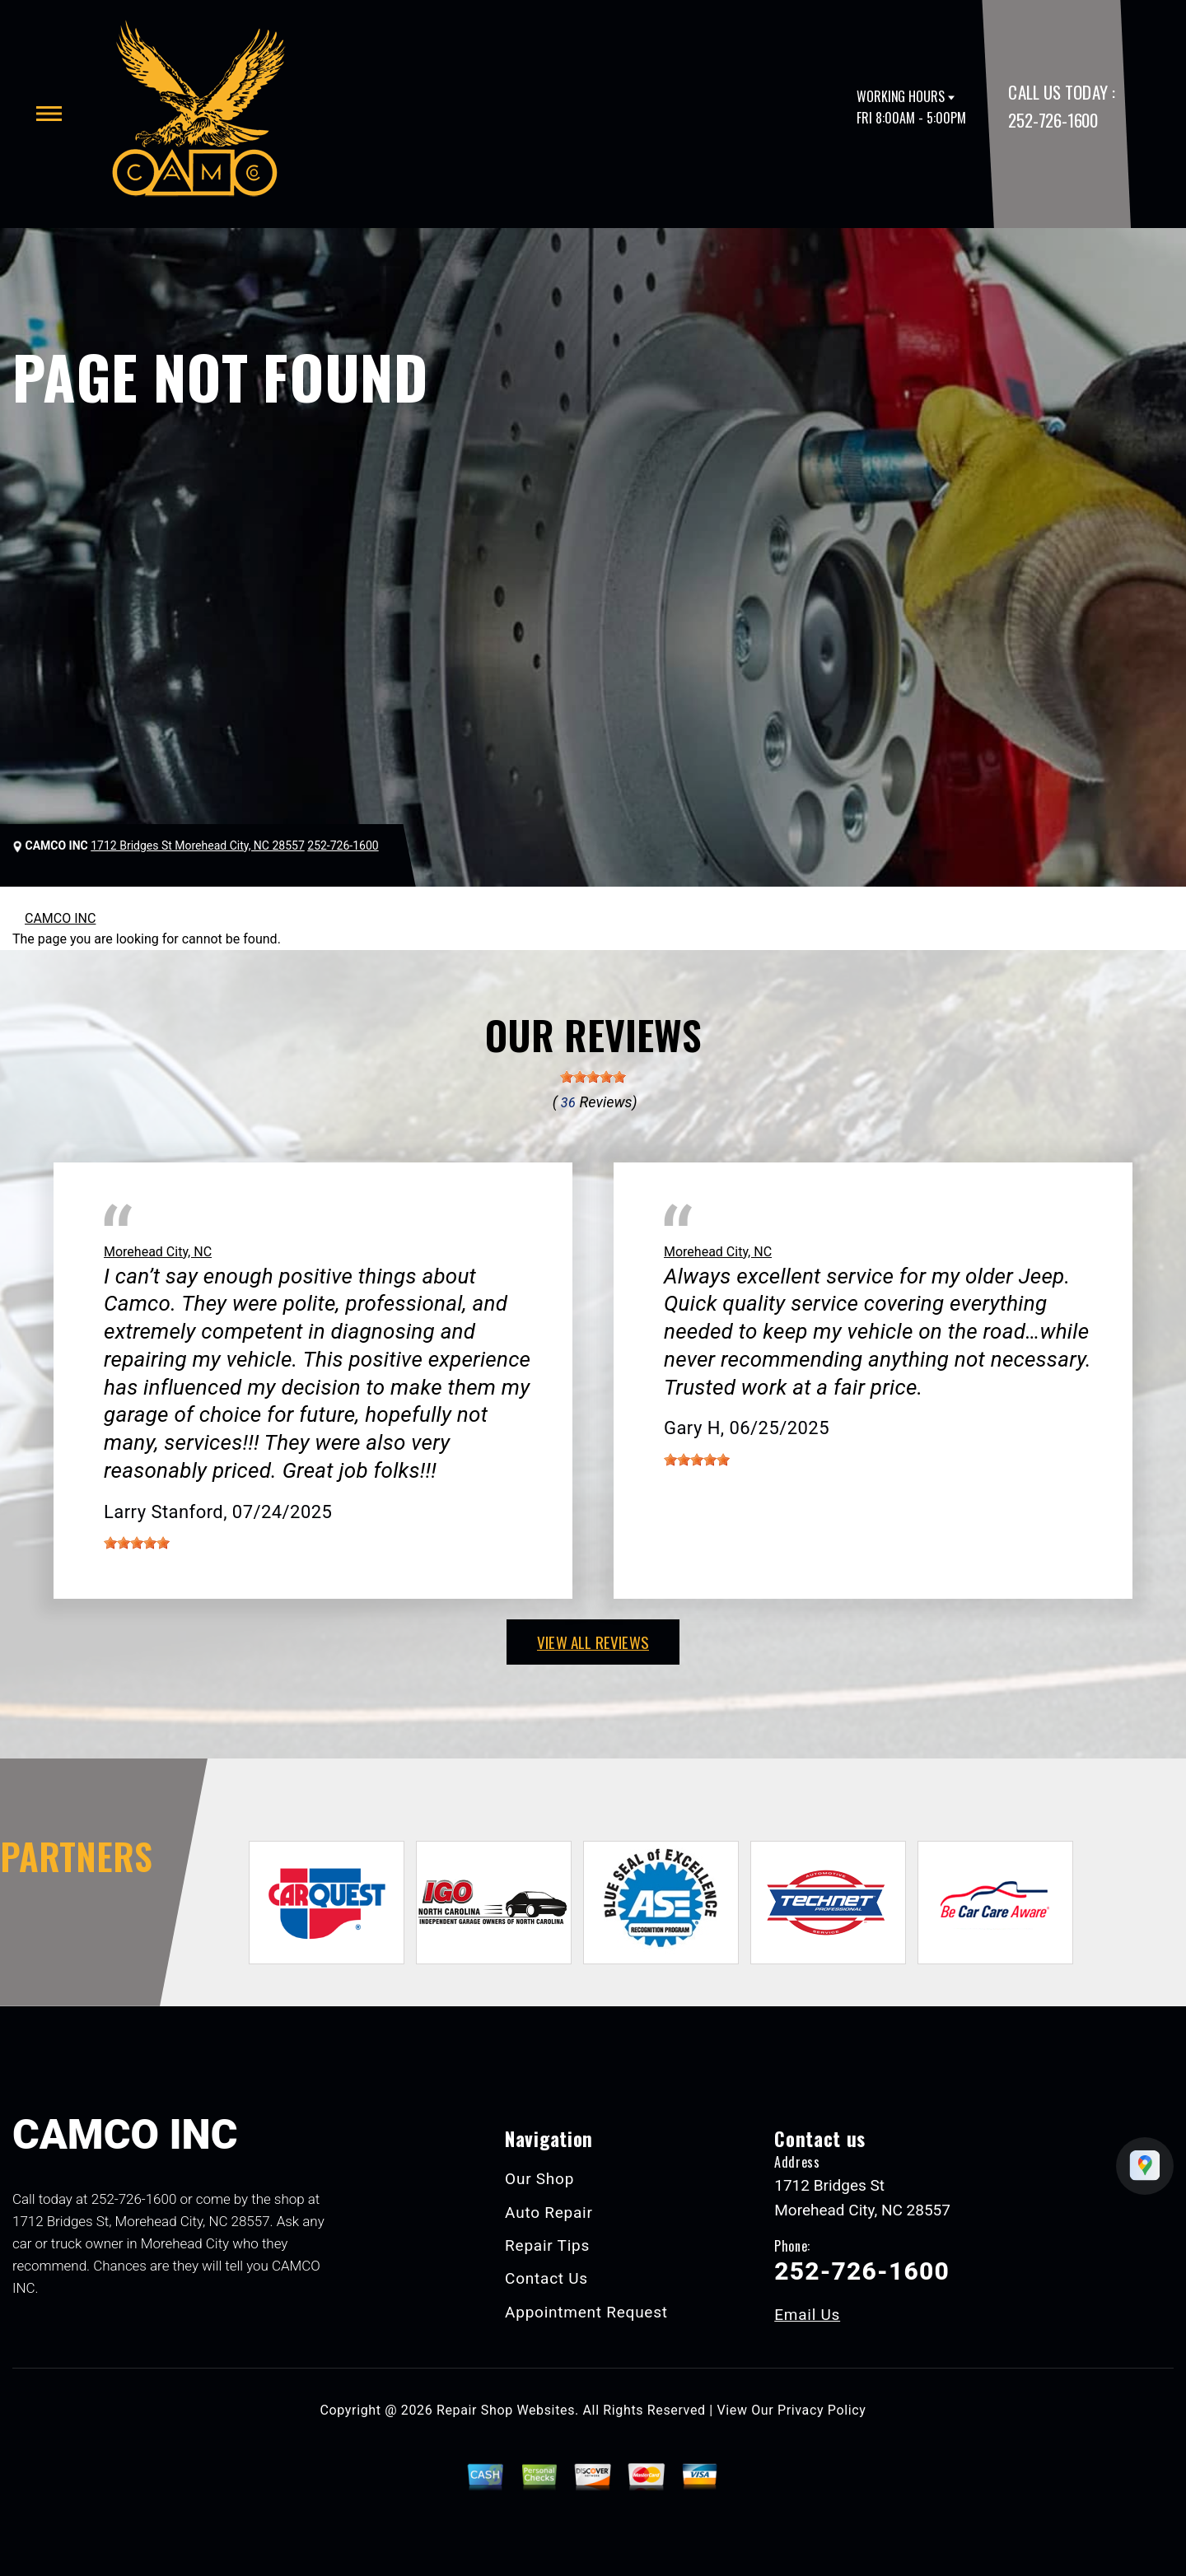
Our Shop (539, 2178)
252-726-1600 (1052, 120)
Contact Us (546, 2278)
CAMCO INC (60, 918)
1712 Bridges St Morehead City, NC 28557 (198, 845)
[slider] (593, 1076)
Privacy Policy (821, 2410)
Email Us (807, 2314)
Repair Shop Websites (506, 2410)
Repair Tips (547, 2245)
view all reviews (593, 1641)
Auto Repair (549, 2212)
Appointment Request (586, 2312)
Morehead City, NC (158, 1252)
